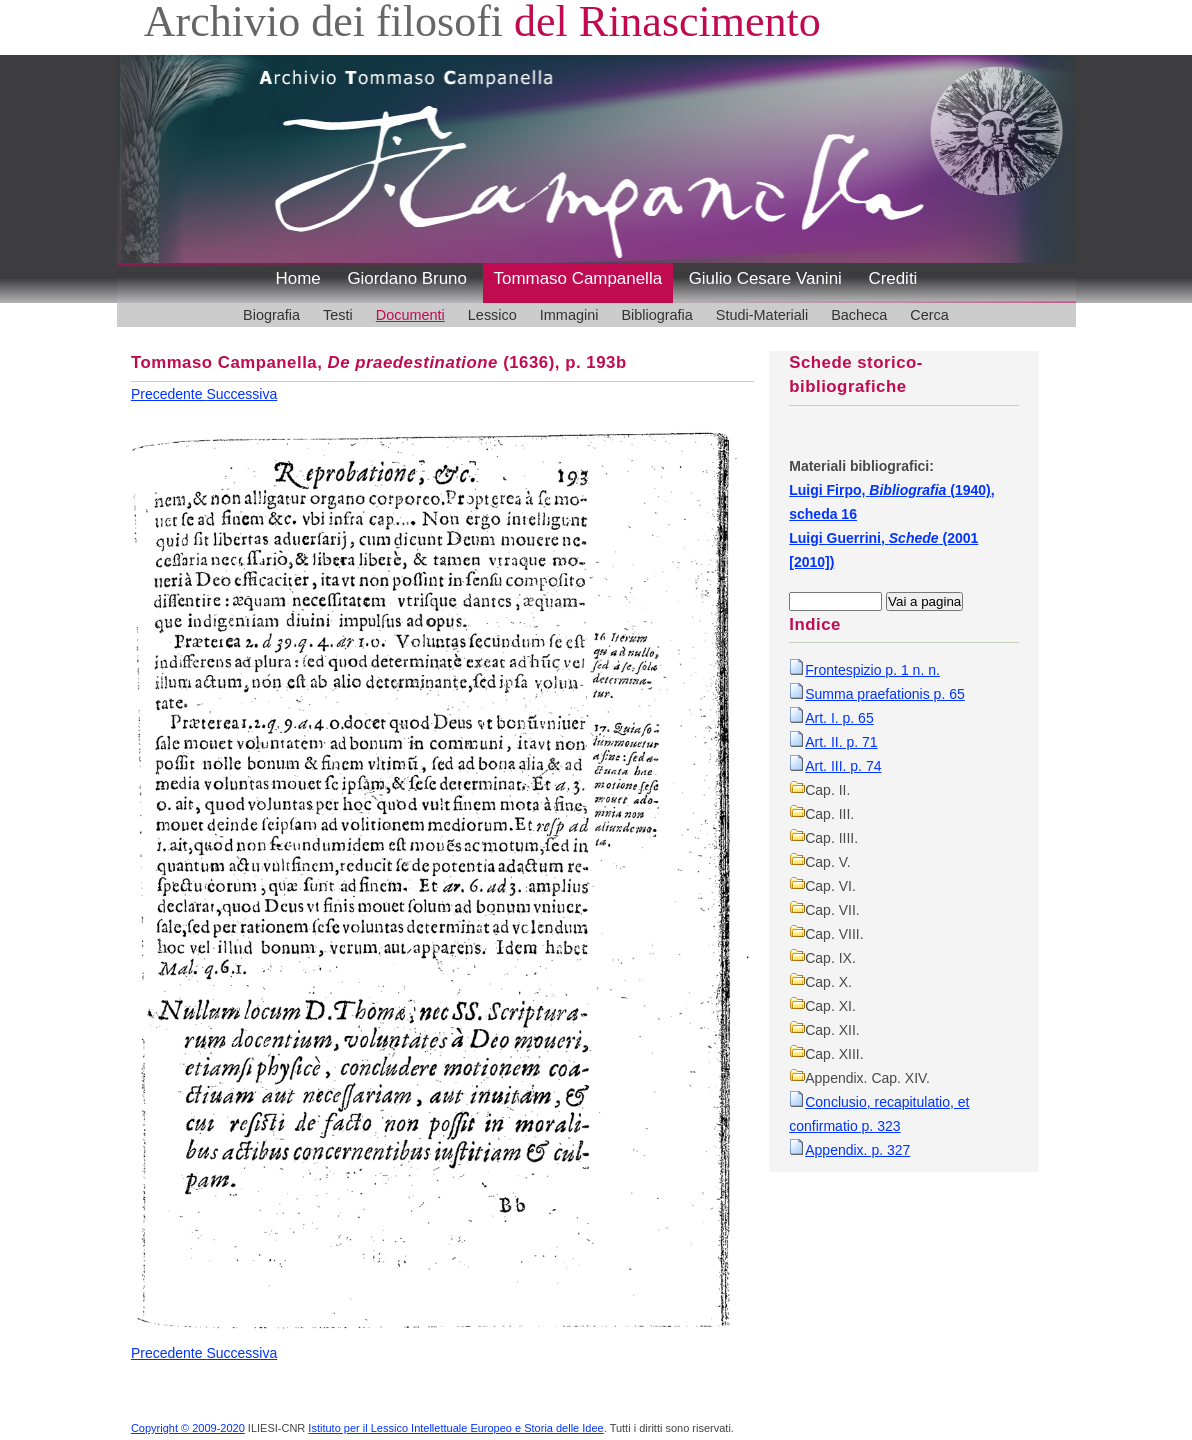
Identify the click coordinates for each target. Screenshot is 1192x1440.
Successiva (241, 394)
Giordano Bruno (407, 278)
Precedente (169, 394)
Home (298, 278)
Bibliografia (656, 315)
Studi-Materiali (762, 315)
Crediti (892, 278)
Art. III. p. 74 (843, 766)
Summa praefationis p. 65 (885, 694)
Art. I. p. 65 (839, 718)
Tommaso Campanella (578, 278)
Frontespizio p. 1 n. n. (872, 670)
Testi (338, 315)
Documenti (410, 315)
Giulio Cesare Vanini (765, 278)
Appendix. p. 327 (857, 1150)
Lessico (492, 315)
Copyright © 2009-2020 (188, 1428)
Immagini (569, 315)
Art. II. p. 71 (841, 742)
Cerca (929, 315)
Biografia (271, 315)
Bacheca (859, 315)
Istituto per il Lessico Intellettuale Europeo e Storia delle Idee (455, 1428)
